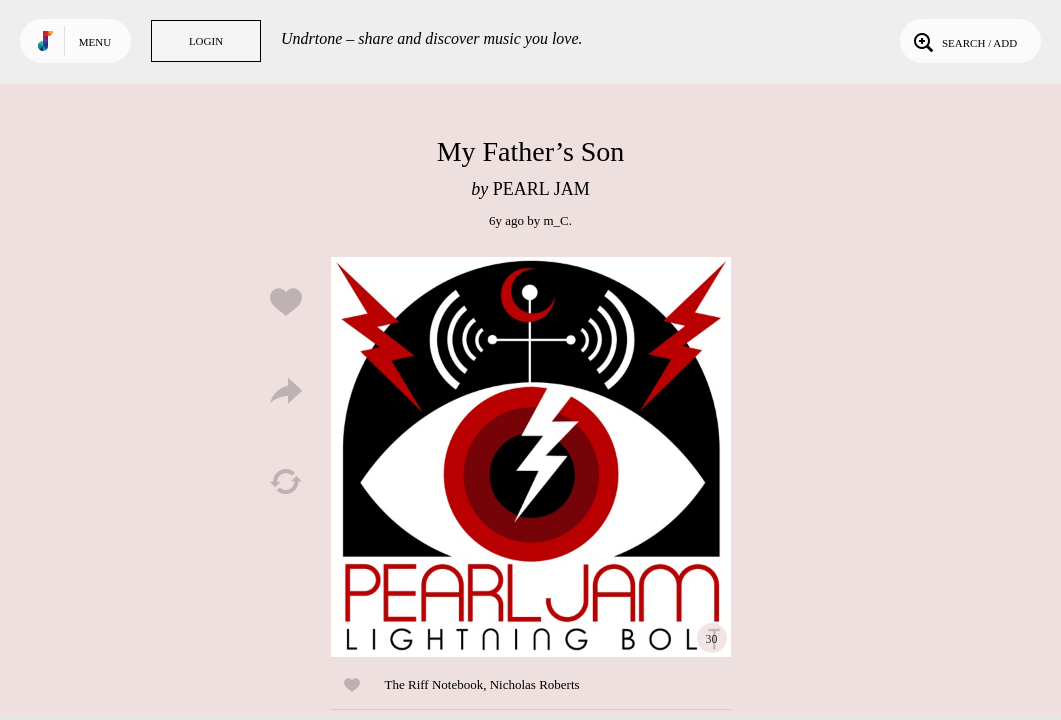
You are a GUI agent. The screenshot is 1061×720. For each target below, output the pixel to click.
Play (531, 457)
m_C (555, 220)
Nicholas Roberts (535, 684)
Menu (95, 42)
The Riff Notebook (434, 684)
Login (206, 41)
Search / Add (963, 41)
